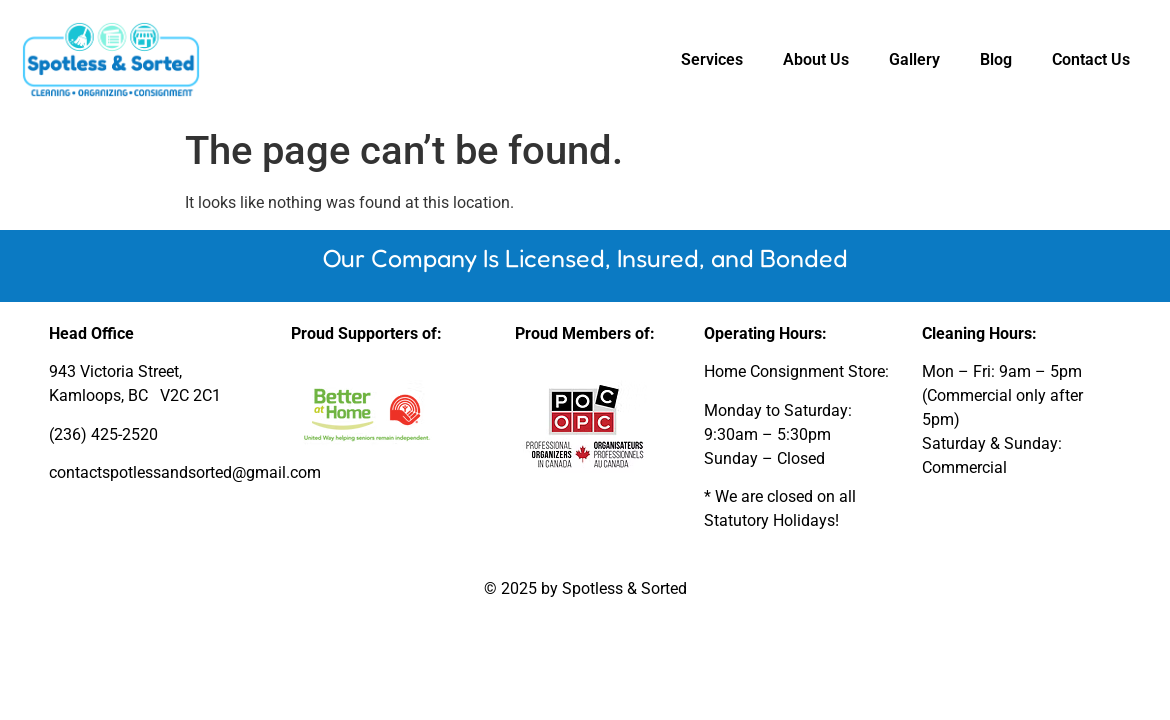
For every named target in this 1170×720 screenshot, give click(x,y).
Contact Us (1091, 59)
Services (712, 59)
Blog (996, 59)
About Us (816, 59)
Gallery (914, 59)
